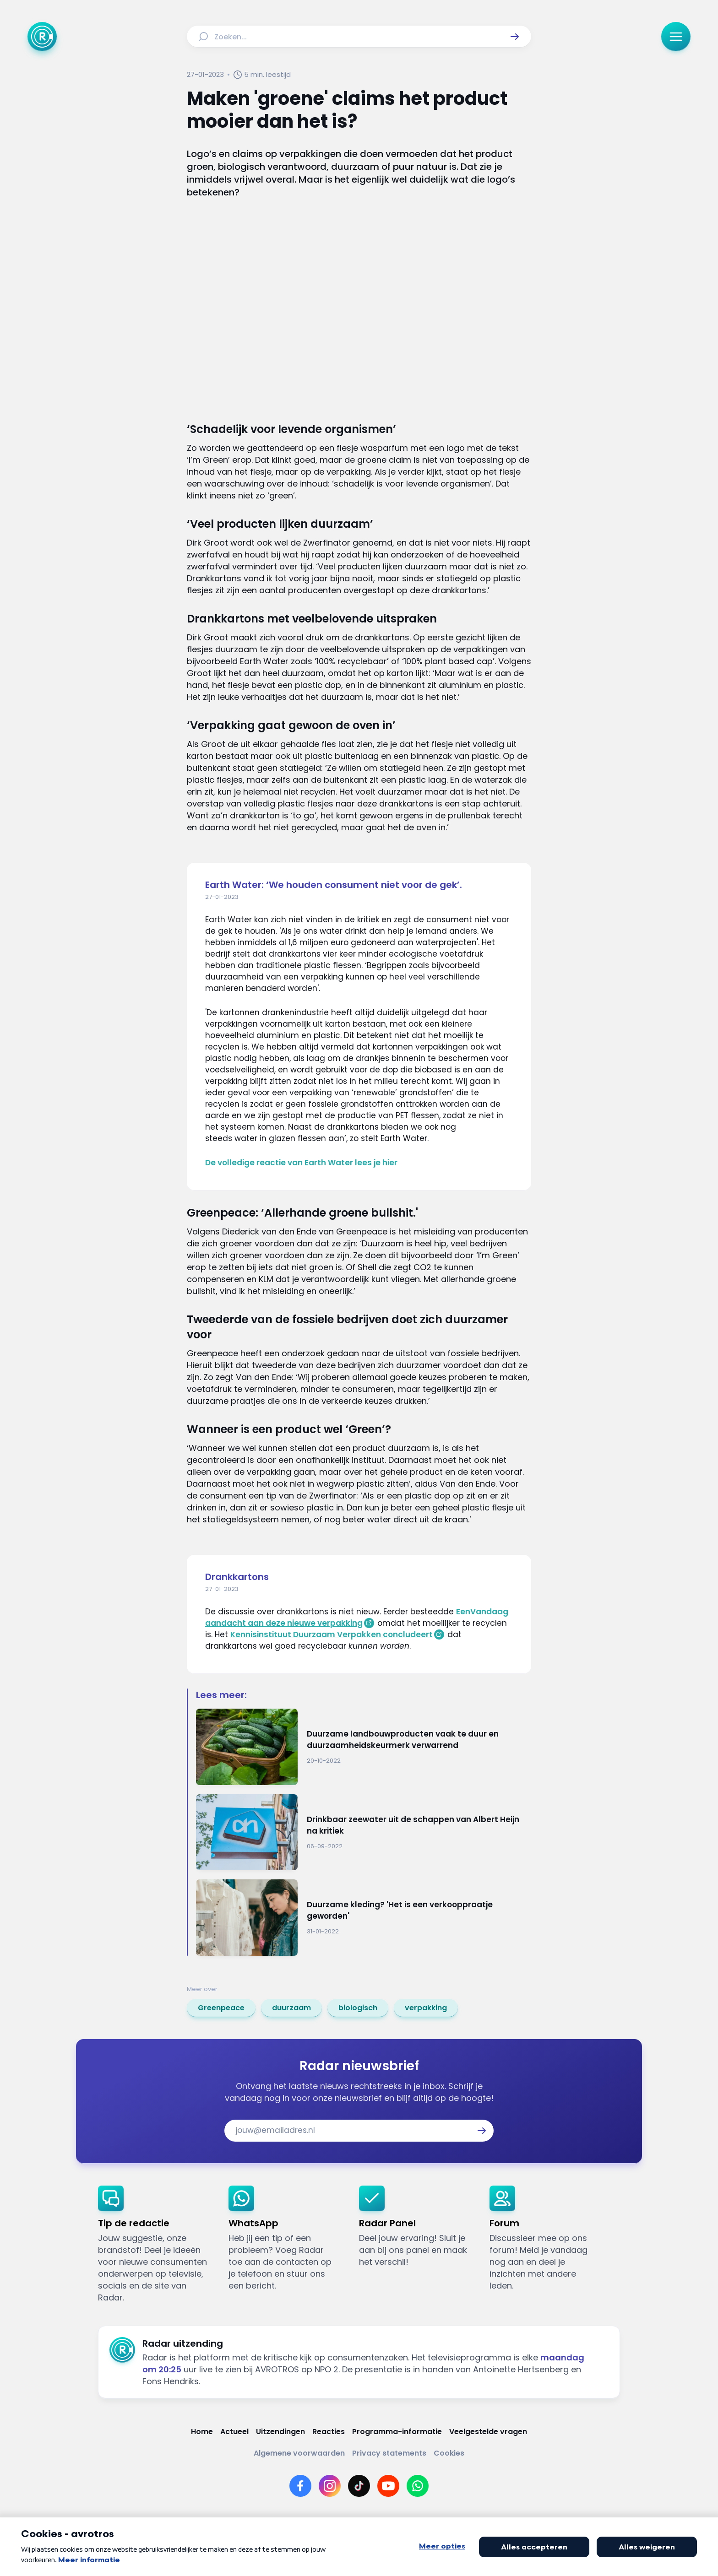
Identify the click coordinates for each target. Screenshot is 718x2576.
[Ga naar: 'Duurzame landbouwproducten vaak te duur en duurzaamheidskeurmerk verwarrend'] (363, 1747)
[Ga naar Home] (42, 36)
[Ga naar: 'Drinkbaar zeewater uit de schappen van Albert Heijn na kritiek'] (363, 1832)
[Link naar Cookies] (449, 2453)
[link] (221, 2008)
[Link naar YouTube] (388, 2486)
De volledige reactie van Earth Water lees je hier (301, 1162)
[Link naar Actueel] (234, 2431)
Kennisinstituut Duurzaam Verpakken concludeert (331, 1634)
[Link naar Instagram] (330, 2486)
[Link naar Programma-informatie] (397, 2431)
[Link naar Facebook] (300, 2486)
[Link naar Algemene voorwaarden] (299, 2453)
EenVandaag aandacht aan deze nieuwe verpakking (356, 1617)
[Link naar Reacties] (328, 2431)
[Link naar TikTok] (359, 2486)
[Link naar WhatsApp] (418, 2486)
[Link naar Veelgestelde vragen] (488, 2431)
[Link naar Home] (202, 2431)
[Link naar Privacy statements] (389, 2453)
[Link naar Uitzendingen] (280, 2431)
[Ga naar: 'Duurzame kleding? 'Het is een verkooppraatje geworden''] (363, 1917)
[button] (514, 37)
